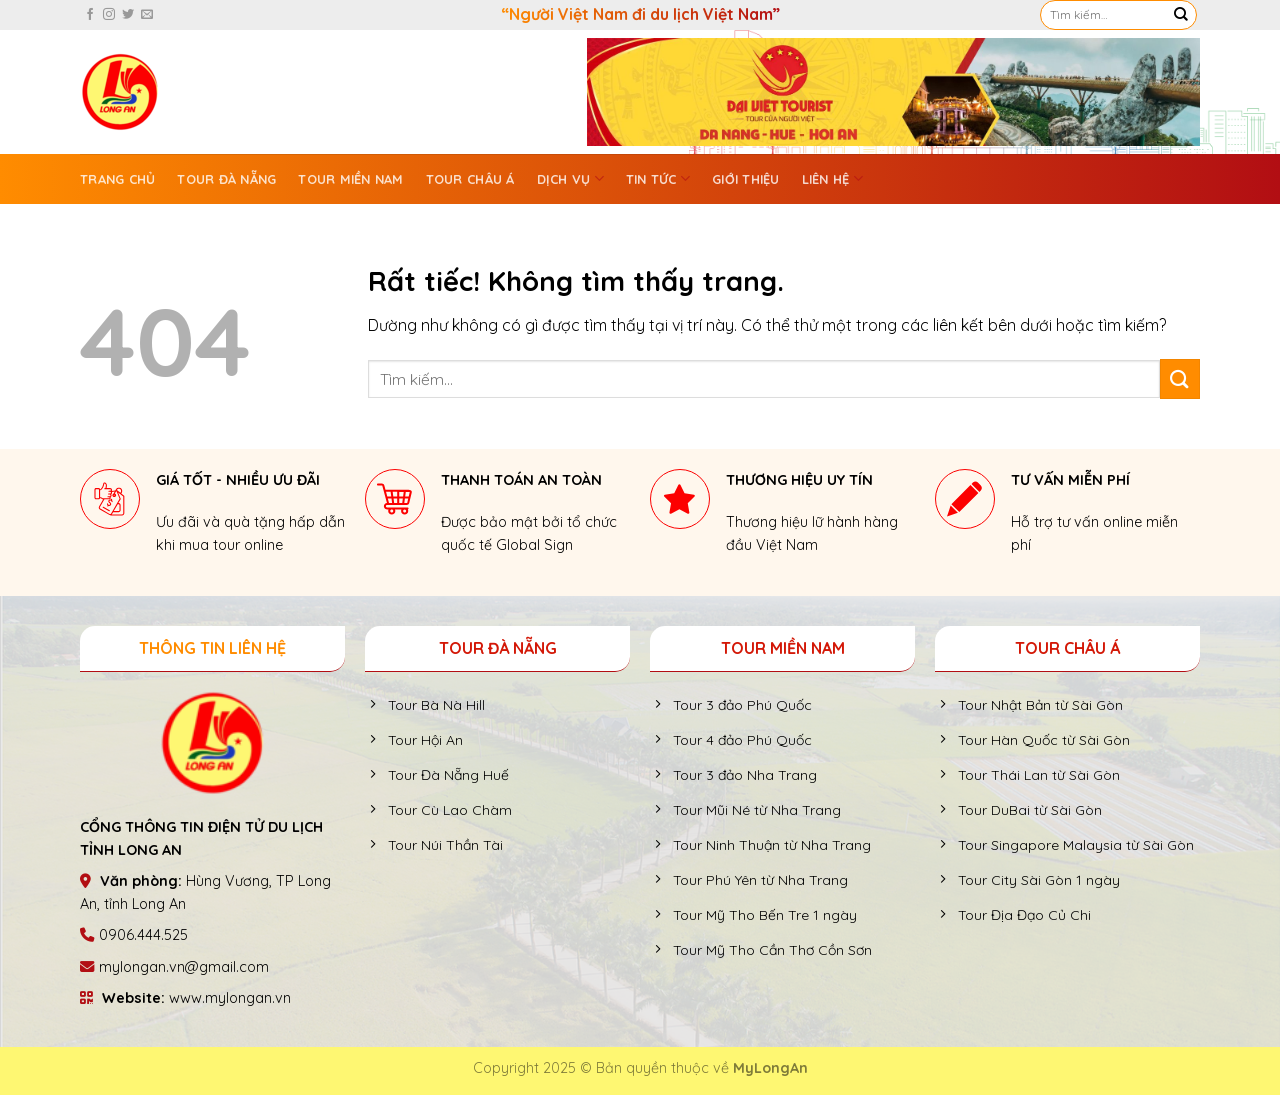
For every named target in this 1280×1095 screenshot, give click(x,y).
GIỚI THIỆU (746, 179)
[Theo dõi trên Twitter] (128, 15)
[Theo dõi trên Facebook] (90, 15)
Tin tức (658, 178)
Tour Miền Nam (350, 179)
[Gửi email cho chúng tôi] (147, 15)
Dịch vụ (570, 178)
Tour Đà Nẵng (226, 179)
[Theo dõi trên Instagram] (109, 15)
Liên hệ (832, 178)
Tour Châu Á (470, 179)
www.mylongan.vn (230, 998)
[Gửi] (1181, 15)
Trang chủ (117, 179)
